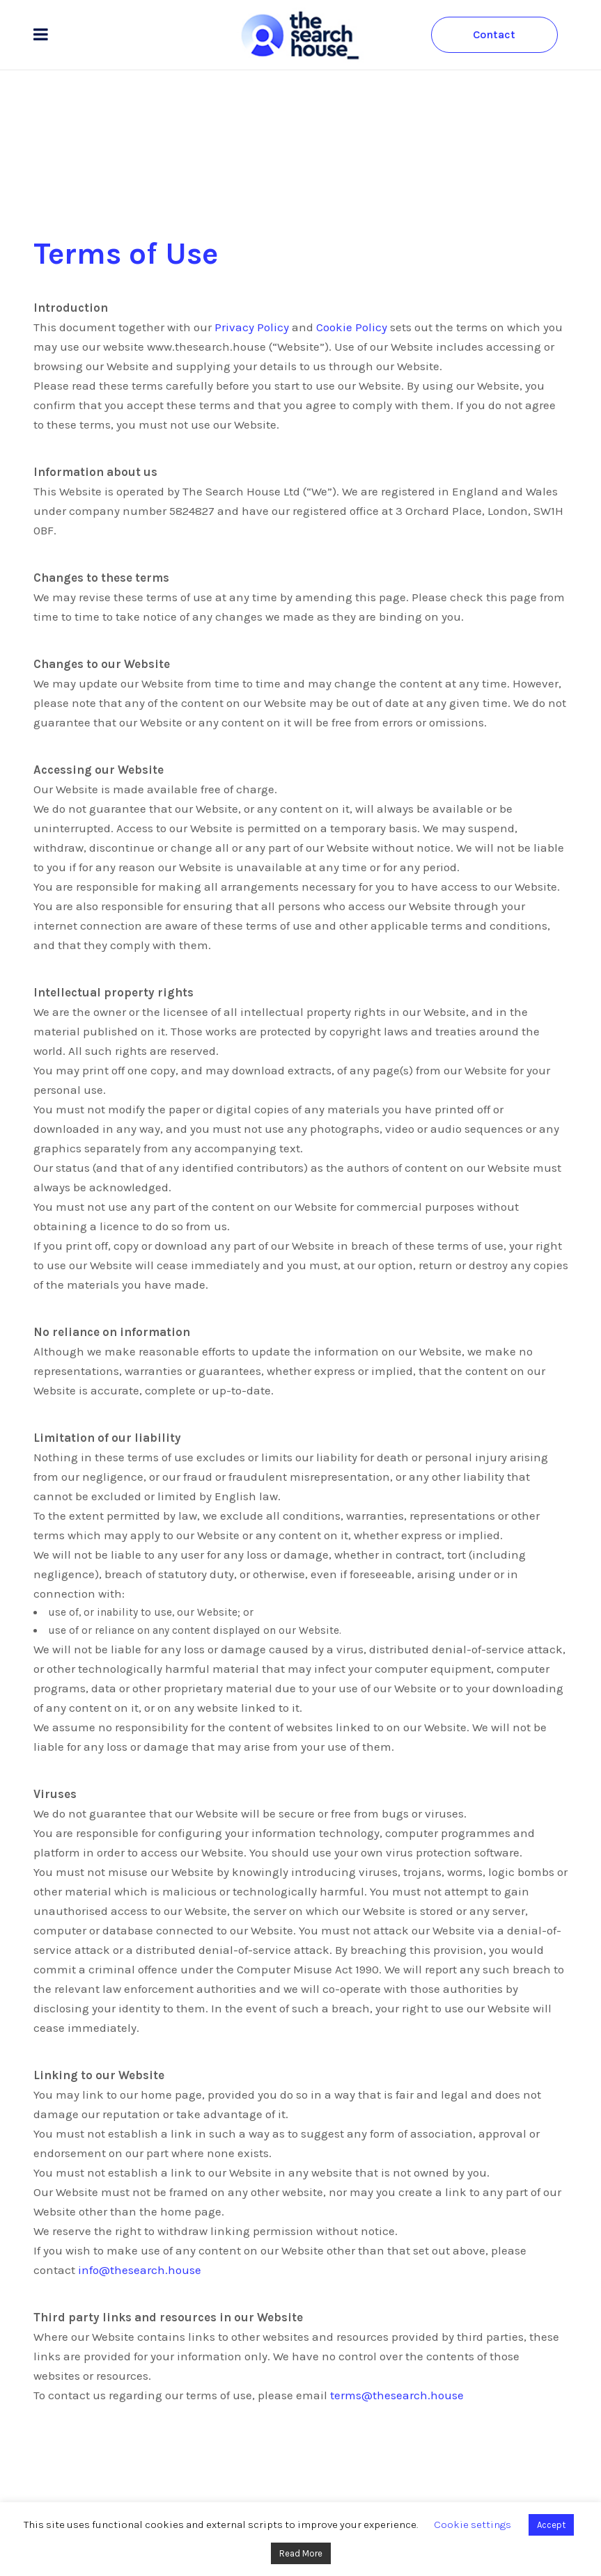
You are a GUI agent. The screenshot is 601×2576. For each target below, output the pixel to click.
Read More (300, 2553)
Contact (494, 34)
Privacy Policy (251, 327)
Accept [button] (551, 2525)
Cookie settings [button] (472, 2524)
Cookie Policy (351, 327)
